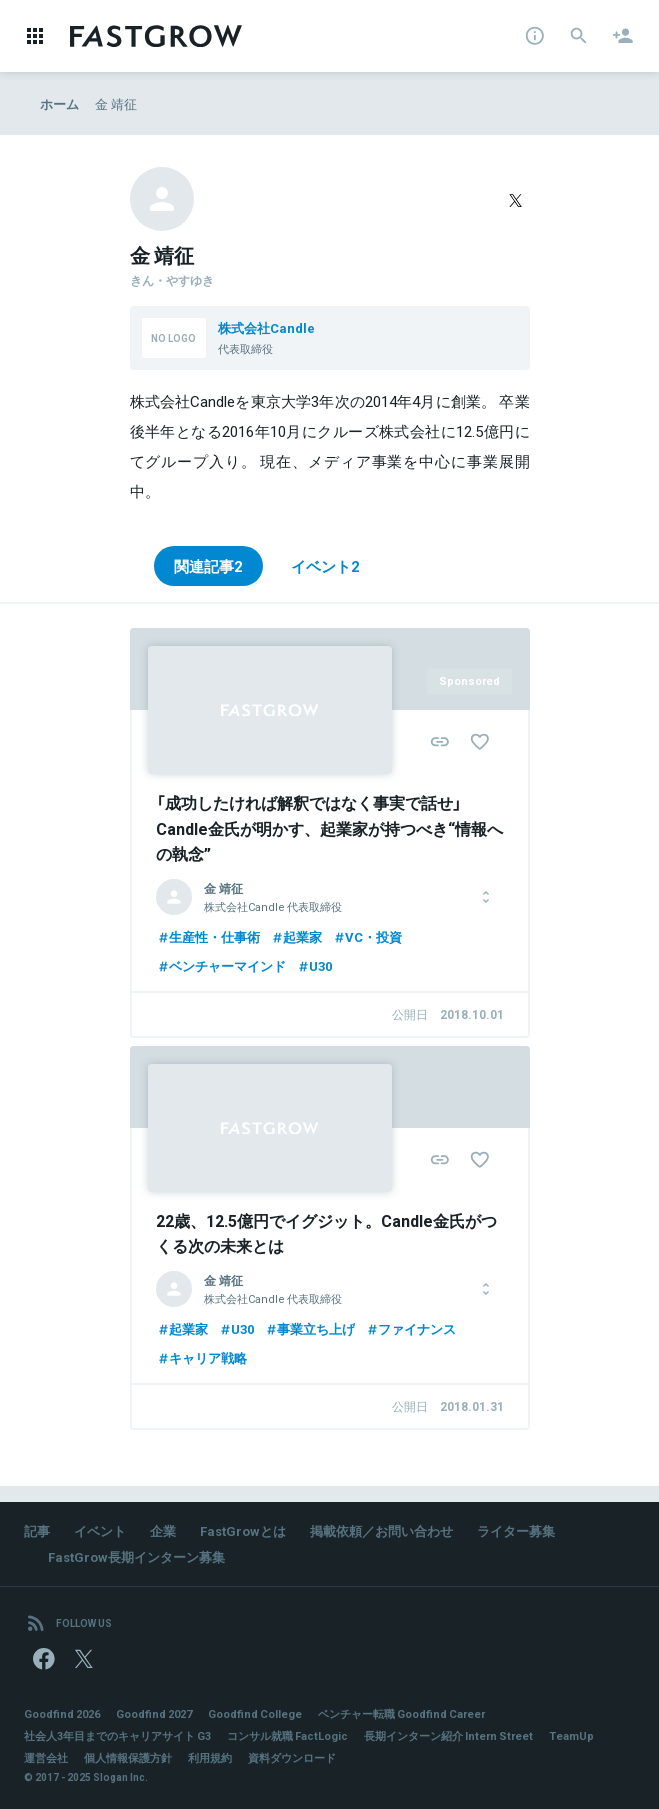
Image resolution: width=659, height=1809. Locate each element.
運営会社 (46, 1757)
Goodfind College (255, 1713)
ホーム (59, 103)
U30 (314, 965)
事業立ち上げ (309, 1328)
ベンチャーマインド (221, 965)
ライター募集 (516, 1530)
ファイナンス (410, 1328)
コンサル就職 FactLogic (287, 1735)
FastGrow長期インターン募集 (136, 1556)
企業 (163, 1530)
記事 (37, 1530)
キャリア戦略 (201, 1357)
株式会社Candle (266, 327)
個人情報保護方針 (128, 1757)
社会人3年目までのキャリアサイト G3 (117, 1735)
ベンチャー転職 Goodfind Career (401, 1713)
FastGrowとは (243, 1530)
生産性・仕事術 (208, 936)
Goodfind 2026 (62, 1713)
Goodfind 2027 (154, 1713)
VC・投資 (367, 936)
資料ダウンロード (292, 1757)
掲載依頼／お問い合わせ (381, 1530)
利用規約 (210, 1757)
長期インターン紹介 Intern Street (448, 1735)
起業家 (296, 936)
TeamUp (571, 1735)
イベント (100, 1530)
